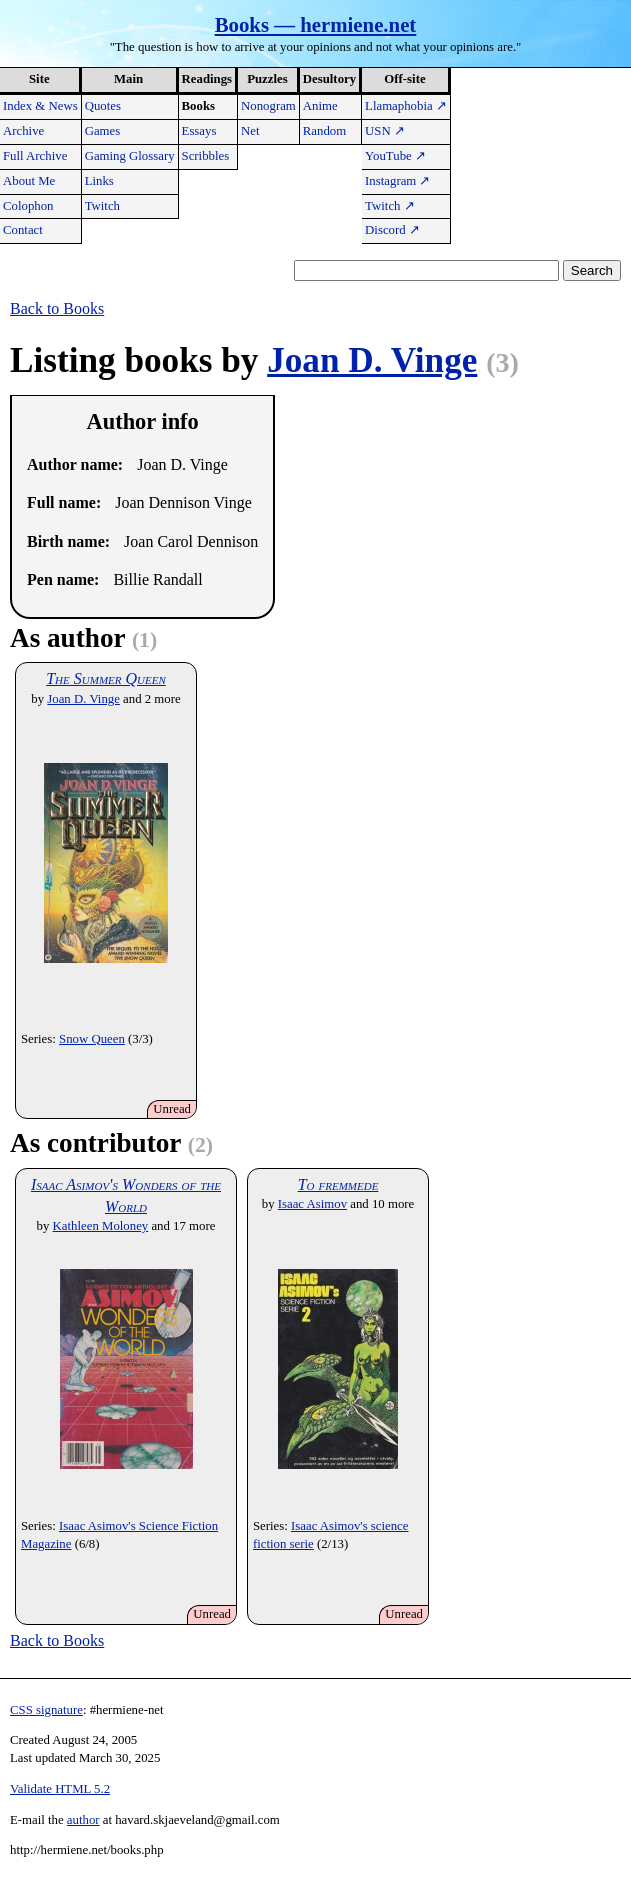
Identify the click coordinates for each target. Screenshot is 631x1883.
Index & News (40, 106)
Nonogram (268, 106)
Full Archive (35, 156)
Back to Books (57, 308)
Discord (392, 230)
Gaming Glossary (130, 156)
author (83, 1820)
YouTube (395, 156)
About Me (29, 181)
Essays (199, 131)
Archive (23, 131)
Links (99, 181)
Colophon (28, 206)
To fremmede (338, 1184)
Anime (320, 106)
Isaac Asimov (312, 1204)
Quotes (103, 106)
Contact (23, 230)
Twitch (102, 206)
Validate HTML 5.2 (60, 1789)
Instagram (397, 181)
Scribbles (206, 156)
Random (324, 131)
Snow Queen (92, 1039)
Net (250, 131)
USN (385, 131)
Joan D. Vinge (372, 360)
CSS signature (46, 1710)
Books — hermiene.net (316, 24)
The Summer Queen (106, 678)
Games (103, 131)
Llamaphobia (406, 106)
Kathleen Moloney (101, 1226)
